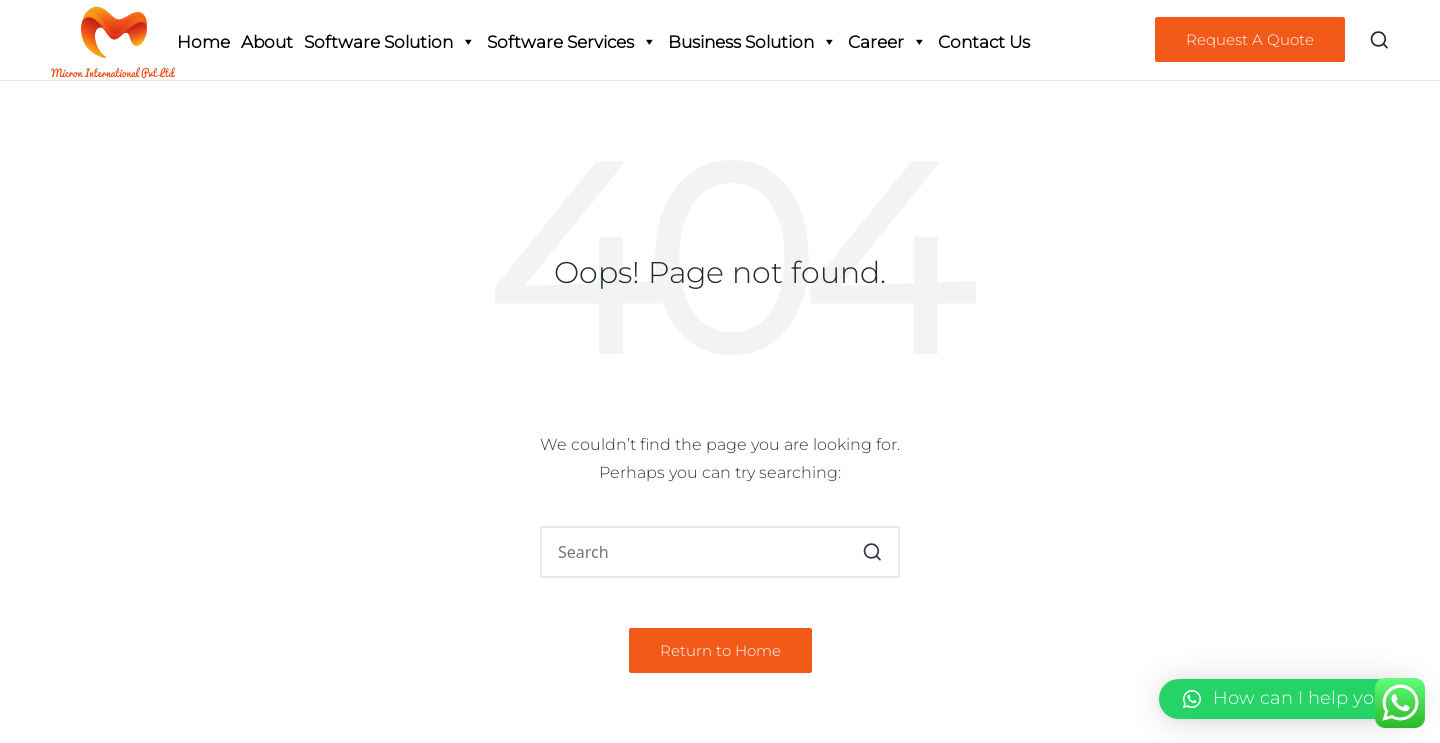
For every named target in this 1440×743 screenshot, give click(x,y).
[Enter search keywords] (720, 552)
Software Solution (390, 42)
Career (887, 42)
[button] (1250, 39)
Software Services (572, 42)
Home (203, 42)
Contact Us (984, 42)
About (267, 42)
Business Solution (752, 42)
